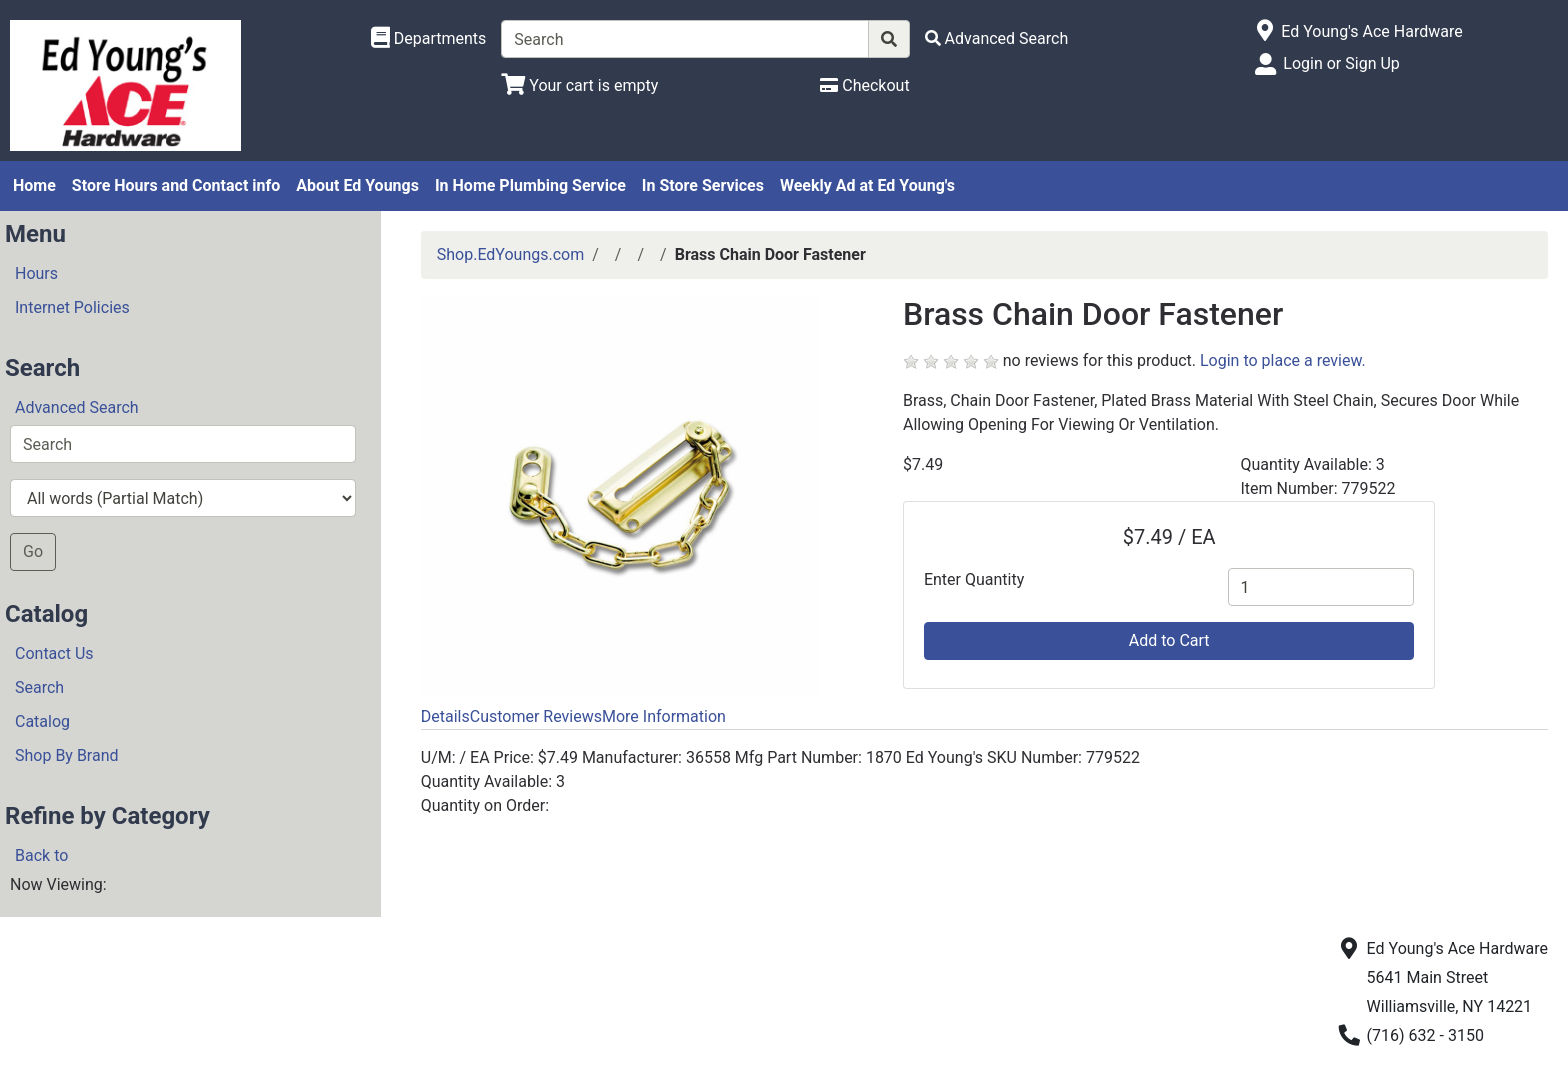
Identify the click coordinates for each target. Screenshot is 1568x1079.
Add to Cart (1169, 640)
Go (33, 551)
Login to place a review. (1283, 360)
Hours (36, 273)
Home (34, 185)
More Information (664, 716)
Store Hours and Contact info (176, 185)
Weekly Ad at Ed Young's (867, 185)
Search (39, 687)
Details (445, 716)
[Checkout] (864, 85)
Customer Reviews (536, 716)
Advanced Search (77, 407)
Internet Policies (72, 307)
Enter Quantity (974, 579)
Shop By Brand (67, 755)
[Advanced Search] (997, 38)
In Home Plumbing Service (530, 185)
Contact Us (54, 653)
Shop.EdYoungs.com (510, 254)
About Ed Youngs (357, 185)
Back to (41, 855)
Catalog (42, 721)
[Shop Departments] (429, 39)
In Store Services (703, 185)
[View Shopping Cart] (579, 85)
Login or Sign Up (1341, 63)
